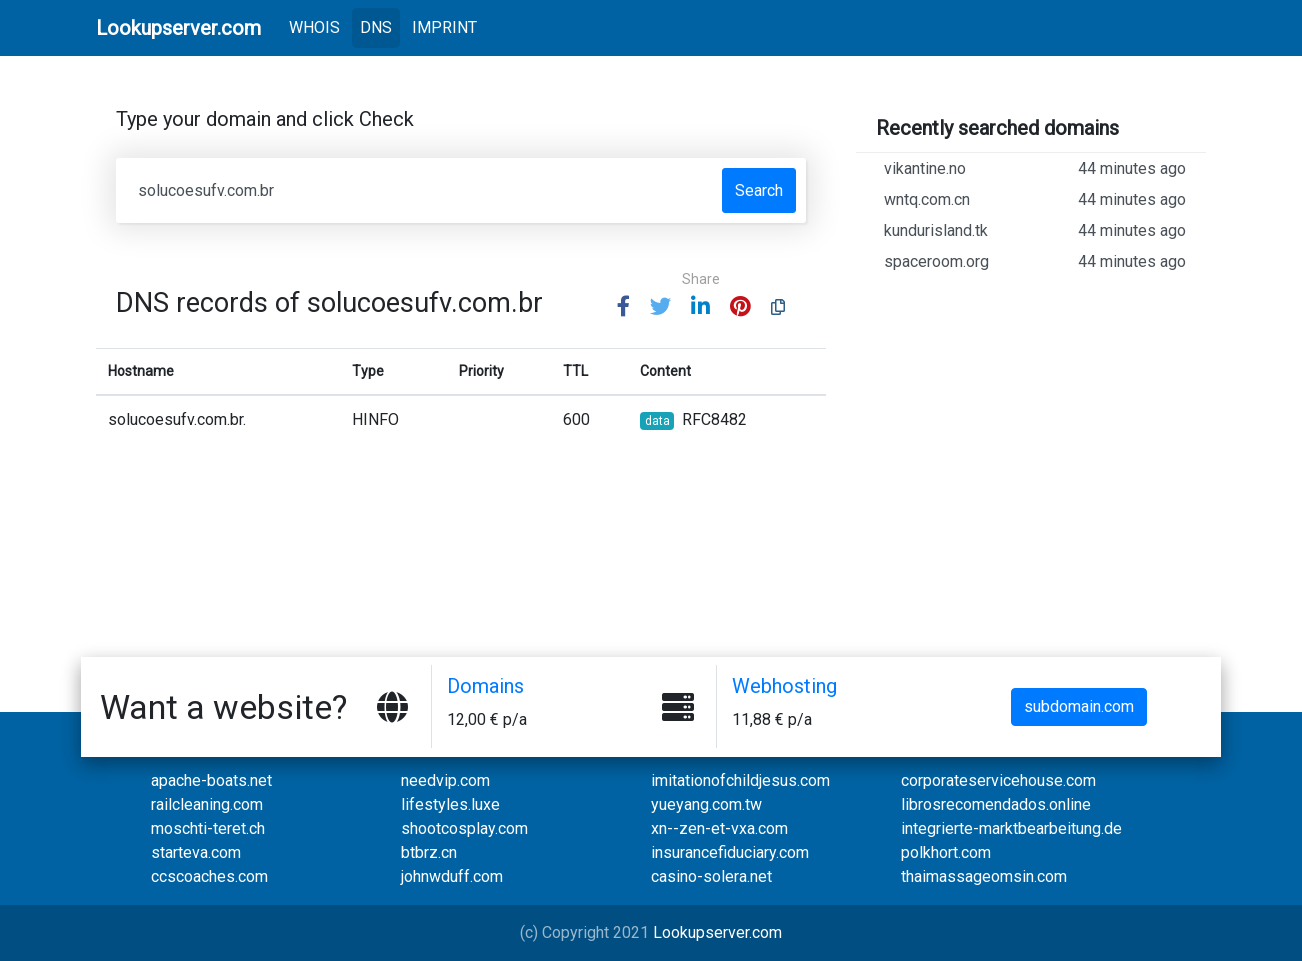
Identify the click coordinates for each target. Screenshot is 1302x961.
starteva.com (196, 852)
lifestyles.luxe (450, 804)
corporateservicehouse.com (998, 780)
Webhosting (784, 686)
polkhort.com (946, 852)
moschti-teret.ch (208, 828)
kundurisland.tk (1035, 231)
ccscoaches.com (209, 876)
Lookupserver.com (717, 932)
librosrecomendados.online (996, 804)
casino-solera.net (711, 876)
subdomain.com (1079, 706)
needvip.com (445, 780)
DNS (376, 27)
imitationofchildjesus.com (740, 780)
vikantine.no (1035, 169)
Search (759, 190)
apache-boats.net (211, 780)
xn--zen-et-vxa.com (719, 828)
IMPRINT (444, 27)
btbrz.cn (429, 852)
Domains (485, 686)
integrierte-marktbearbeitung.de (1011, 828)
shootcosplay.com (464, 828)
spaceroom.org (1035, 262)
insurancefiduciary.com (730, 852)
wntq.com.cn (1035, 200)
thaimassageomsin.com (984, 876)
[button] (623, 307)
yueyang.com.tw (706, 804)
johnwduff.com (452, 876)
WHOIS (318, 26)
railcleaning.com (207, 804)
